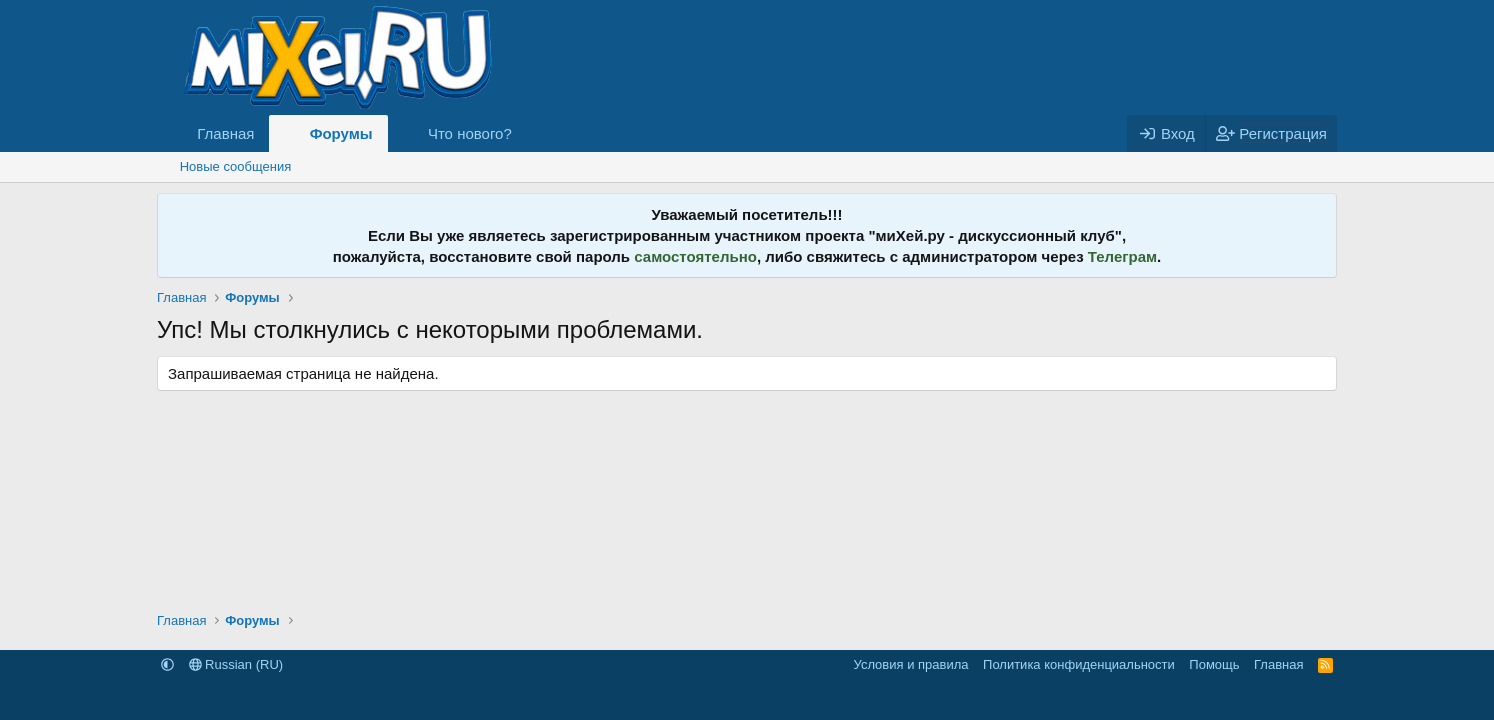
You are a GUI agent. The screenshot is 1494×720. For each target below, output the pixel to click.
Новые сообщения (236, 166)
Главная (225, 133)
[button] (528, 133)
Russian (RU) (236, 664)
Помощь (1214, 664)
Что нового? (470, 133)
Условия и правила (911, 664)
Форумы (341, 133)
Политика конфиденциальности (1079, 664)
